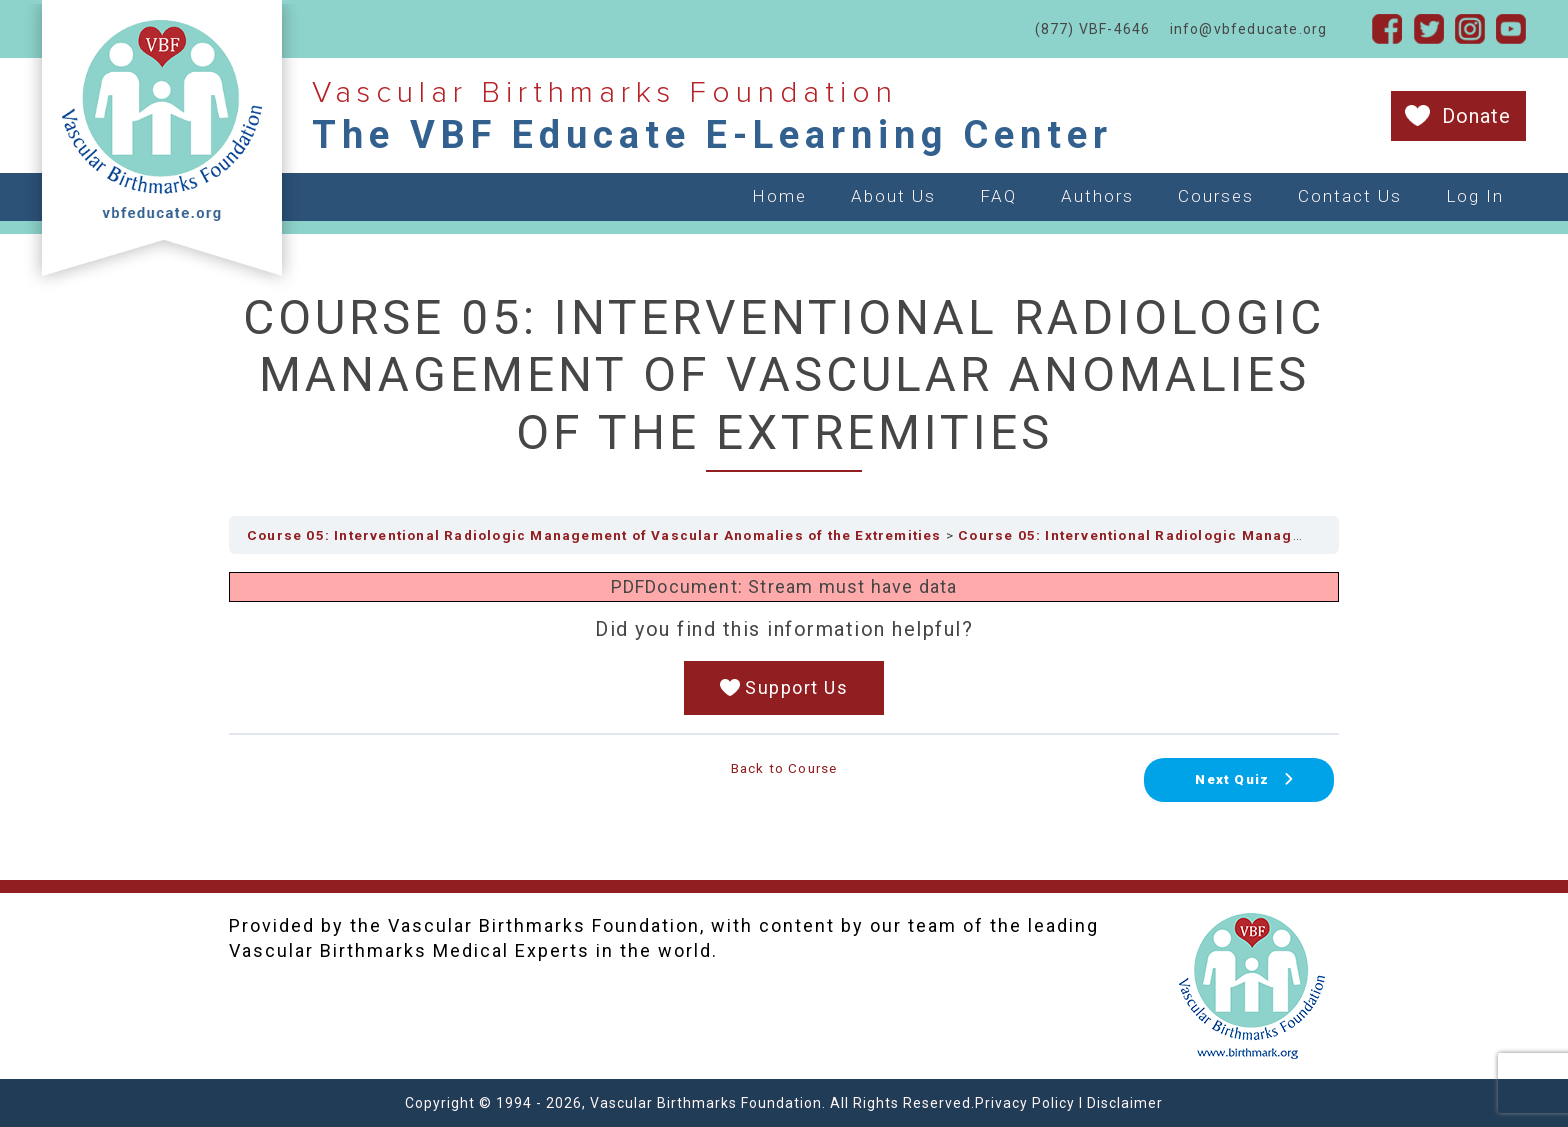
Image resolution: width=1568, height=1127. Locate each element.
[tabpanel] (784, 643)
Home (779, 196)
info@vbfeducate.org (1249, 29)
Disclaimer (1125, 1103)
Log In (1475, 196)
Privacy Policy (1025, 1103)
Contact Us (1350, 196)
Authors (1097, 196)
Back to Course (784, 768)
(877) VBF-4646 (1093, 29)
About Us (893, 196)
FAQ (998, 196)
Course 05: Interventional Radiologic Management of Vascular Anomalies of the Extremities (594, 535)
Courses (1216, 196)
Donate (1476, 116)
